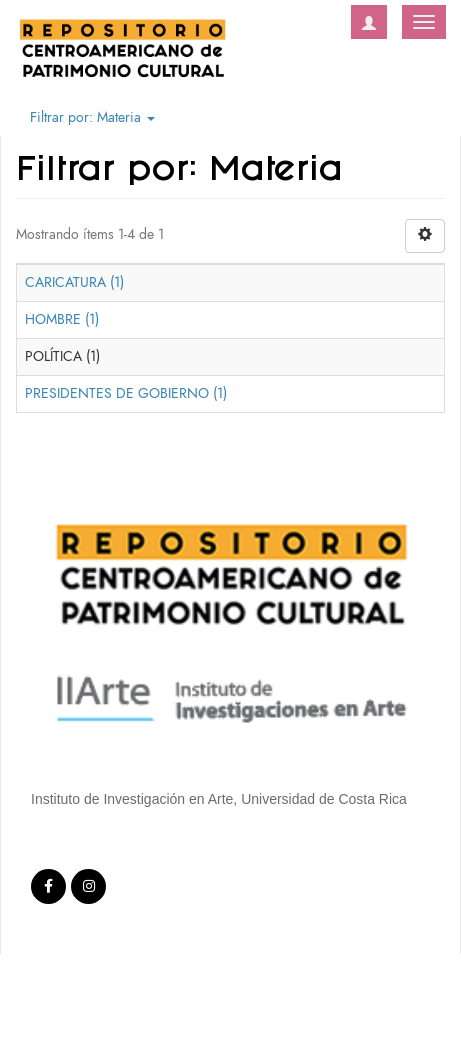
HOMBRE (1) (62, 319)
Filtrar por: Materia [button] (92, 117)
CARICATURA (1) (74, 282)
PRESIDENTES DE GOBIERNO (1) (126, 393)
